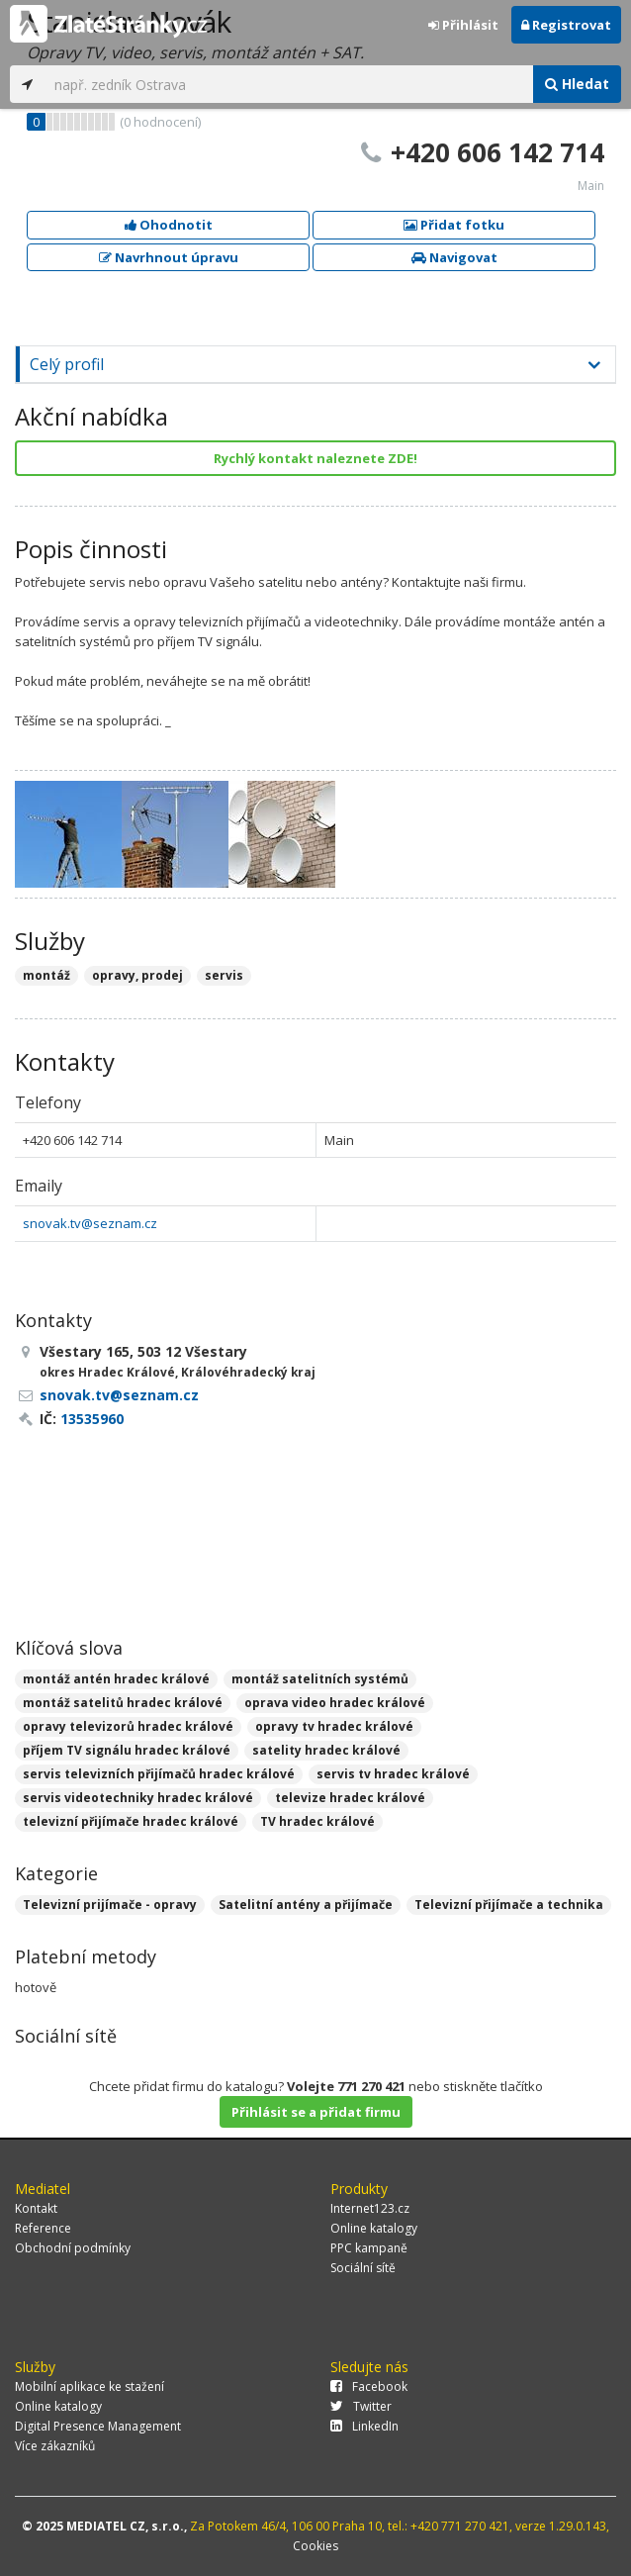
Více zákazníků (55, 2445)
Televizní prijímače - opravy (110, 1904)
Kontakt (36, 2208)
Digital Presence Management (98, 2426)
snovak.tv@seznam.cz (90, 1223)
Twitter (361, 2406)
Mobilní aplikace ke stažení (89, 2386)
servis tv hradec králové (393, 1773)
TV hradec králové (317, 1821)
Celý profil (67, 364)
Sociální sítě (363, 2267)
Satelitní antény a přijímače (306, 1904)
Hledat (577, 83)
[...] (289, 84)
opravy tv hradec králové (334, 1726)
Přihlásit (463, 25)
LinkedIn (364, 2426)
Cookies (315, 2545)
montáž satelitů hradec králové (123, 1702)
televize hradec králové (350, 1797)
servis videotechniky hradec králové (138, 1797)
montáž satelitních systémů (319, 1678)
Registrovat (566, 25)
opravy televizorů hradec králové (128, 1726)
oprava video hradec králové (334, 1702)
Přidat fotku (454, 225)
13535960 (92, 1418)
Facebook (368, 2386)
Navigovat (454, 257)
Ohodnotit (169, 225)
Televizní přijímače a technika (508, 1904)
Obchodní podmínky (73, 2248)
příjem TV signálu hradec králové (126, 1750)
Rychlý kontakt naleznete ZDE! (315, 458)
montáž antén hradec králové (116, 1678)
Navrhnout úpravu (168, 257)
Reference (43, 2228)
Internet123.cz (369, 2208)
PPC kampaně (368, 2248)
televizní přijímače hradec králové (130, 1821)
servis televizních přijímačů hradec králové (159, 1773)
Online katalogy (373, 2228)
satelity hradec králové (326, 1750)
